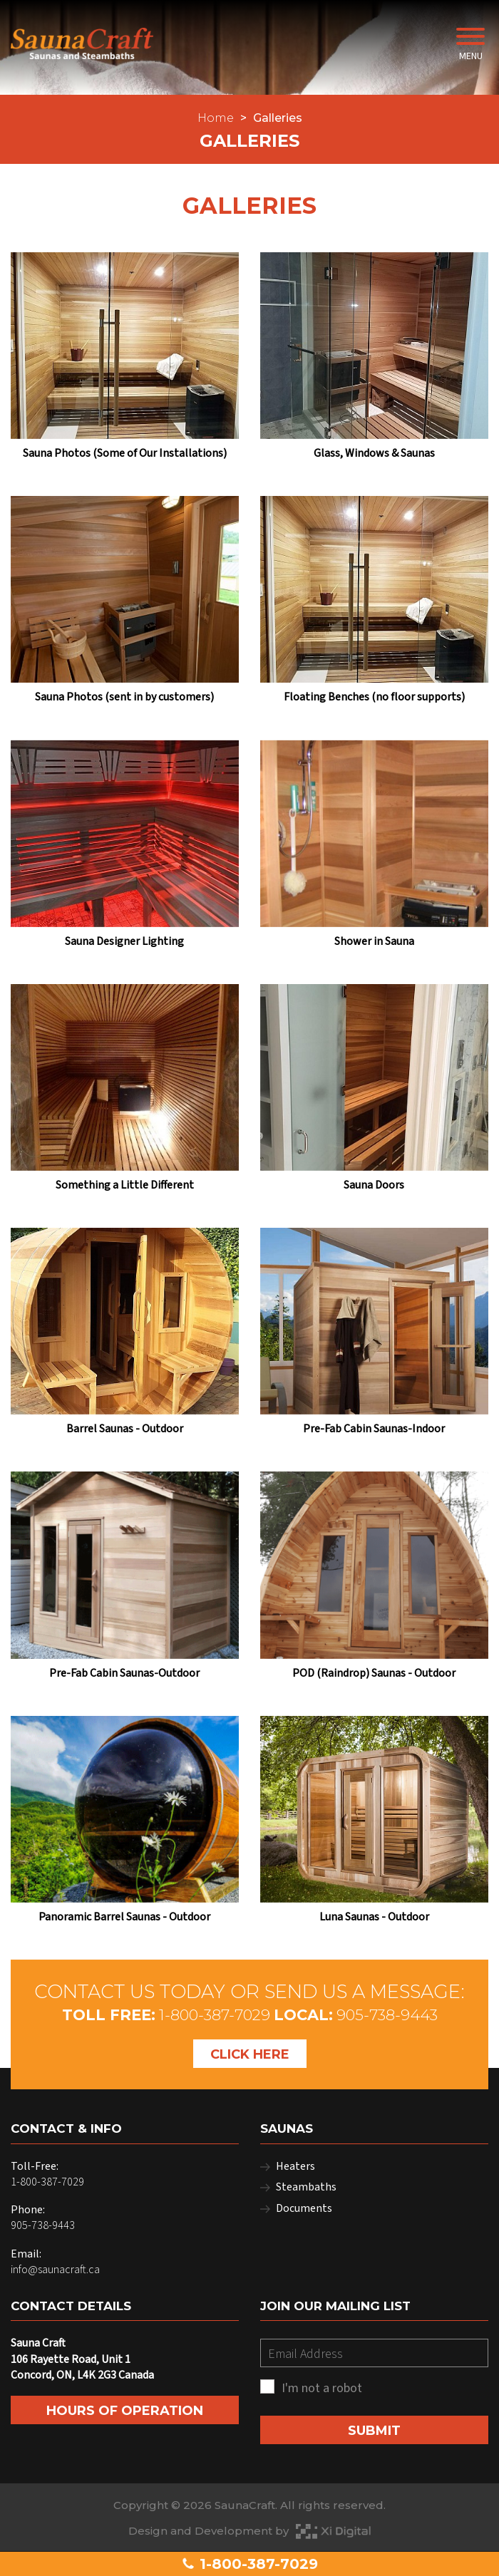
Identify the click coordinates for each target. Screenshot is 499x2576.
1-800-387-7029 (249, 2563)
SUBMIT (374, 2430)
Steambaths (306, 2187)
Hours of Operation (124, 2411)
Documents (304, 2208)
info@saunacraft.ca (55, 2269)
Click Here (249, 2054)
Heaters (295, 2166)
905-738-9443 (387, 2015)
